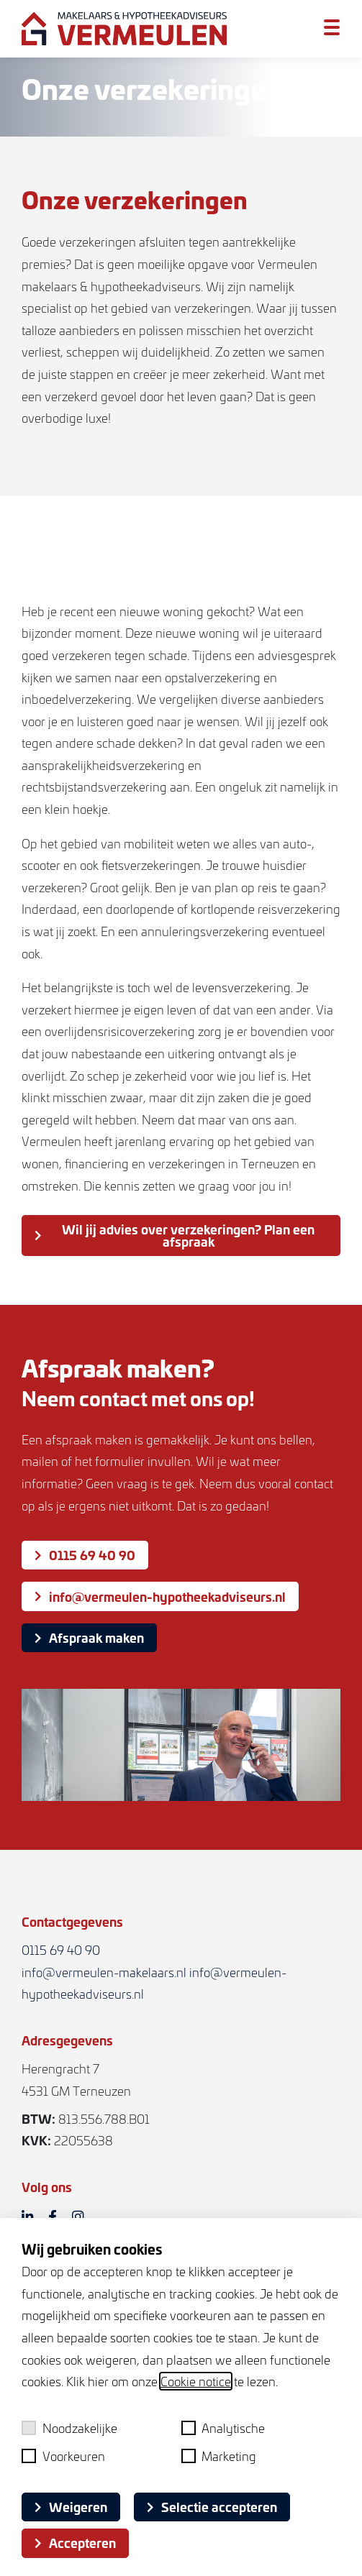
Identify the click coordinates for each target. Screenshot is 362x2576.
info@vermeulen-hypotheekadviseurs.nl (160, 1596)
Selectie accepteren (212, 2507)
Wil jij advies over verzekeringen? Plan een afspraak (175, 1235)
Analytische (223, 2428)
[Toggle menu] (331, 28)
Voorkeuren (63, 2456)
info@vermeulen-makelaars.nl (104, 1972)
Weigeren (71, 2507)
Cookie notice (195, 2381)
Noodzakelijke (69, 2428)
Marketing (219, 2456)
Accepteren (75, 2543)
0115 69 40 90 (85, 1555)
